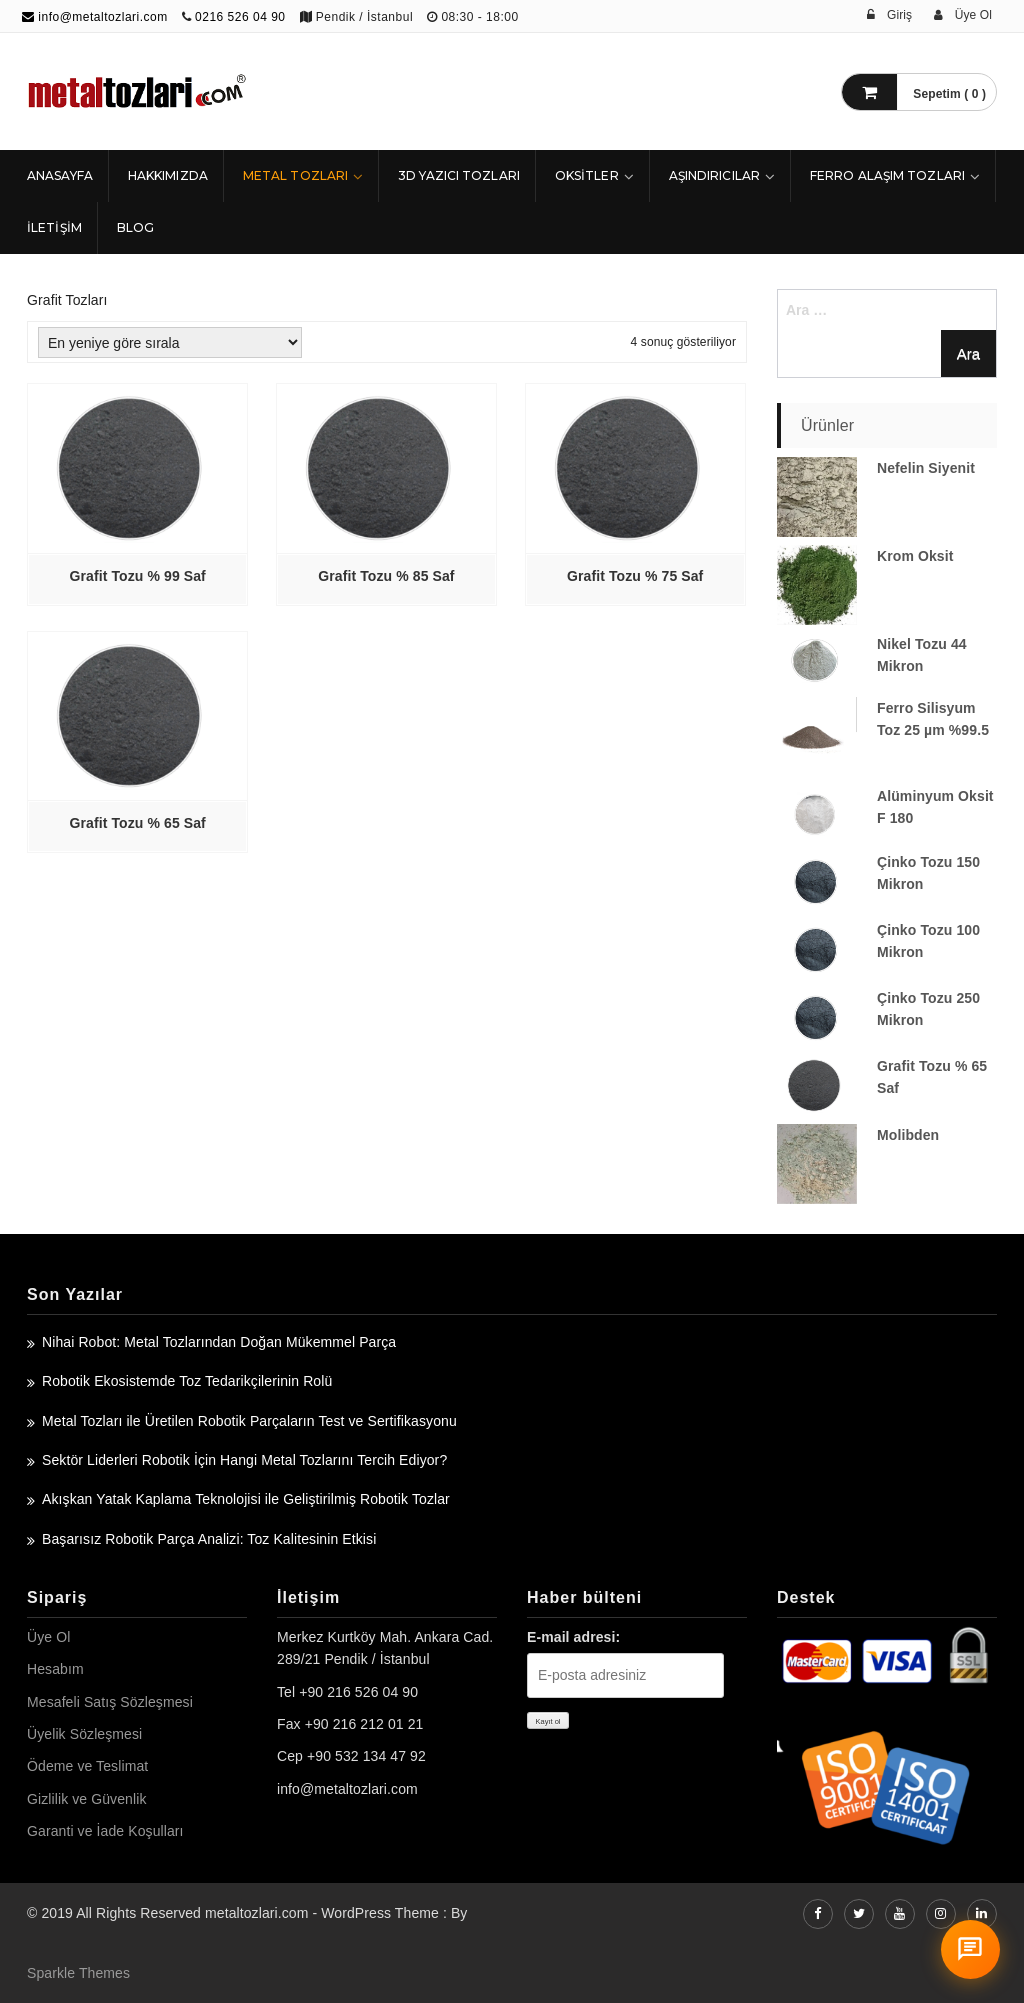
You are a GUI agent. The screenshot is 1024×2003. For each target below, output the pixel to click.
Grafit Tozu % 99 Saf (138, 576)
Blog (135, 227)
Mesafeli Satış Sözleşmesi (110, 1702)
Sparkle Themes (78, 1973)
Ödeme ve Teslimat (87, 1766)
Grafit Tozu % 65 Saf (138, 823)
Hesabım (55, 1669)
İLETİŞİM (54, 227)
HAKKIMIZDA (168, 175)
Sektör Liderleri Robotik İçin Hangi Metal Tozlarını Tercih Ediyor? (244, 1460)
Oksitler (587, 175)
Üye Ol (48, 1637)
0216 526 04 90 (240, 17)
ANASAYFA (60, 175)
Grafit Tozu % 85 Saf (386, 576)
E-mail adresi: (573, 1637)
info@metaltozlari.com (95, 17)
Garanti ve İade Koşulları (105, 1831)
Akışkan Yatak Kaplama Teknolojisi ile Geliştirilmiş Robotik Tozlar (246, 1499)
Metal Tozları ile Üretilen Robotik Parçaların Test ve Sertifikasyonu (249, 1421)
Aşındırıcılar (714, 175)
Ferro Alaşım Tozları (887, 175)
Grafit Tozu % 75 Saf (635, 576)
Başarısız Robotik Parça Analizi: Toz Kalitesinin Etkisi (209, 1539)
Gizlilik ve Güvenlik (86, 1799)
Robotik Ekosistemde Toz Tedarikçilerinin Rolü (187, 1381)
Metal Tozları (295, 175)
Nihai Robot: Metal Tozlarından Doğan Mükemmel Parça (219, 1342)
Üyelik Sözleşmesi (84, 1734)
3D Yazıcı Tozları (459, 175)
